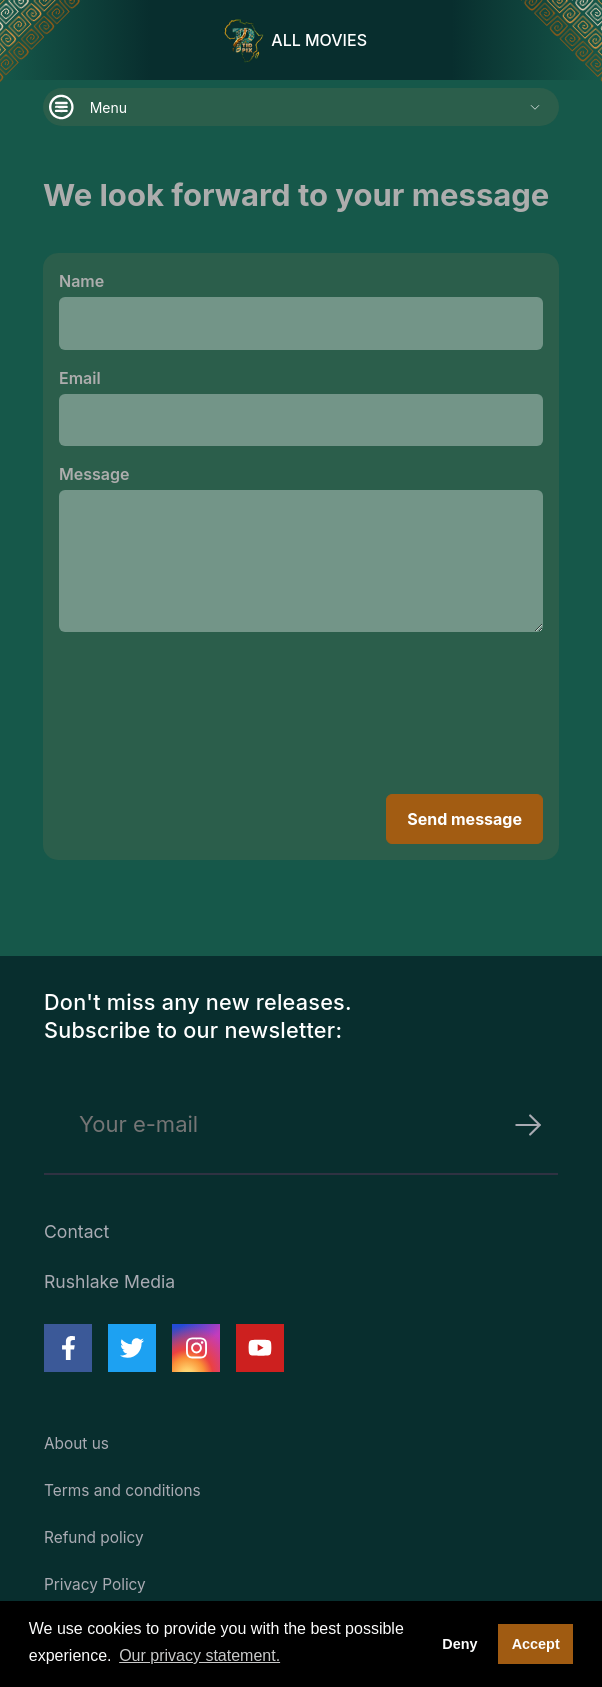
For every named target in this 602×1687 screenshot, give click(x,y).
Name (81, 281)
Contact (76, 1231)
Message (94, 474)
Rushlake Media (109, 1281)
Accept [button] (536, 1644)
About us (76, 1443)
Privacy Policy (95, 1584)
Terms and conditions (122, 1490)
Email (80, 378)
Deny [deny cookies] (459, 1644)
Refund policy (94, 1537)
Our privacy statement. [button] (199, 1655)
